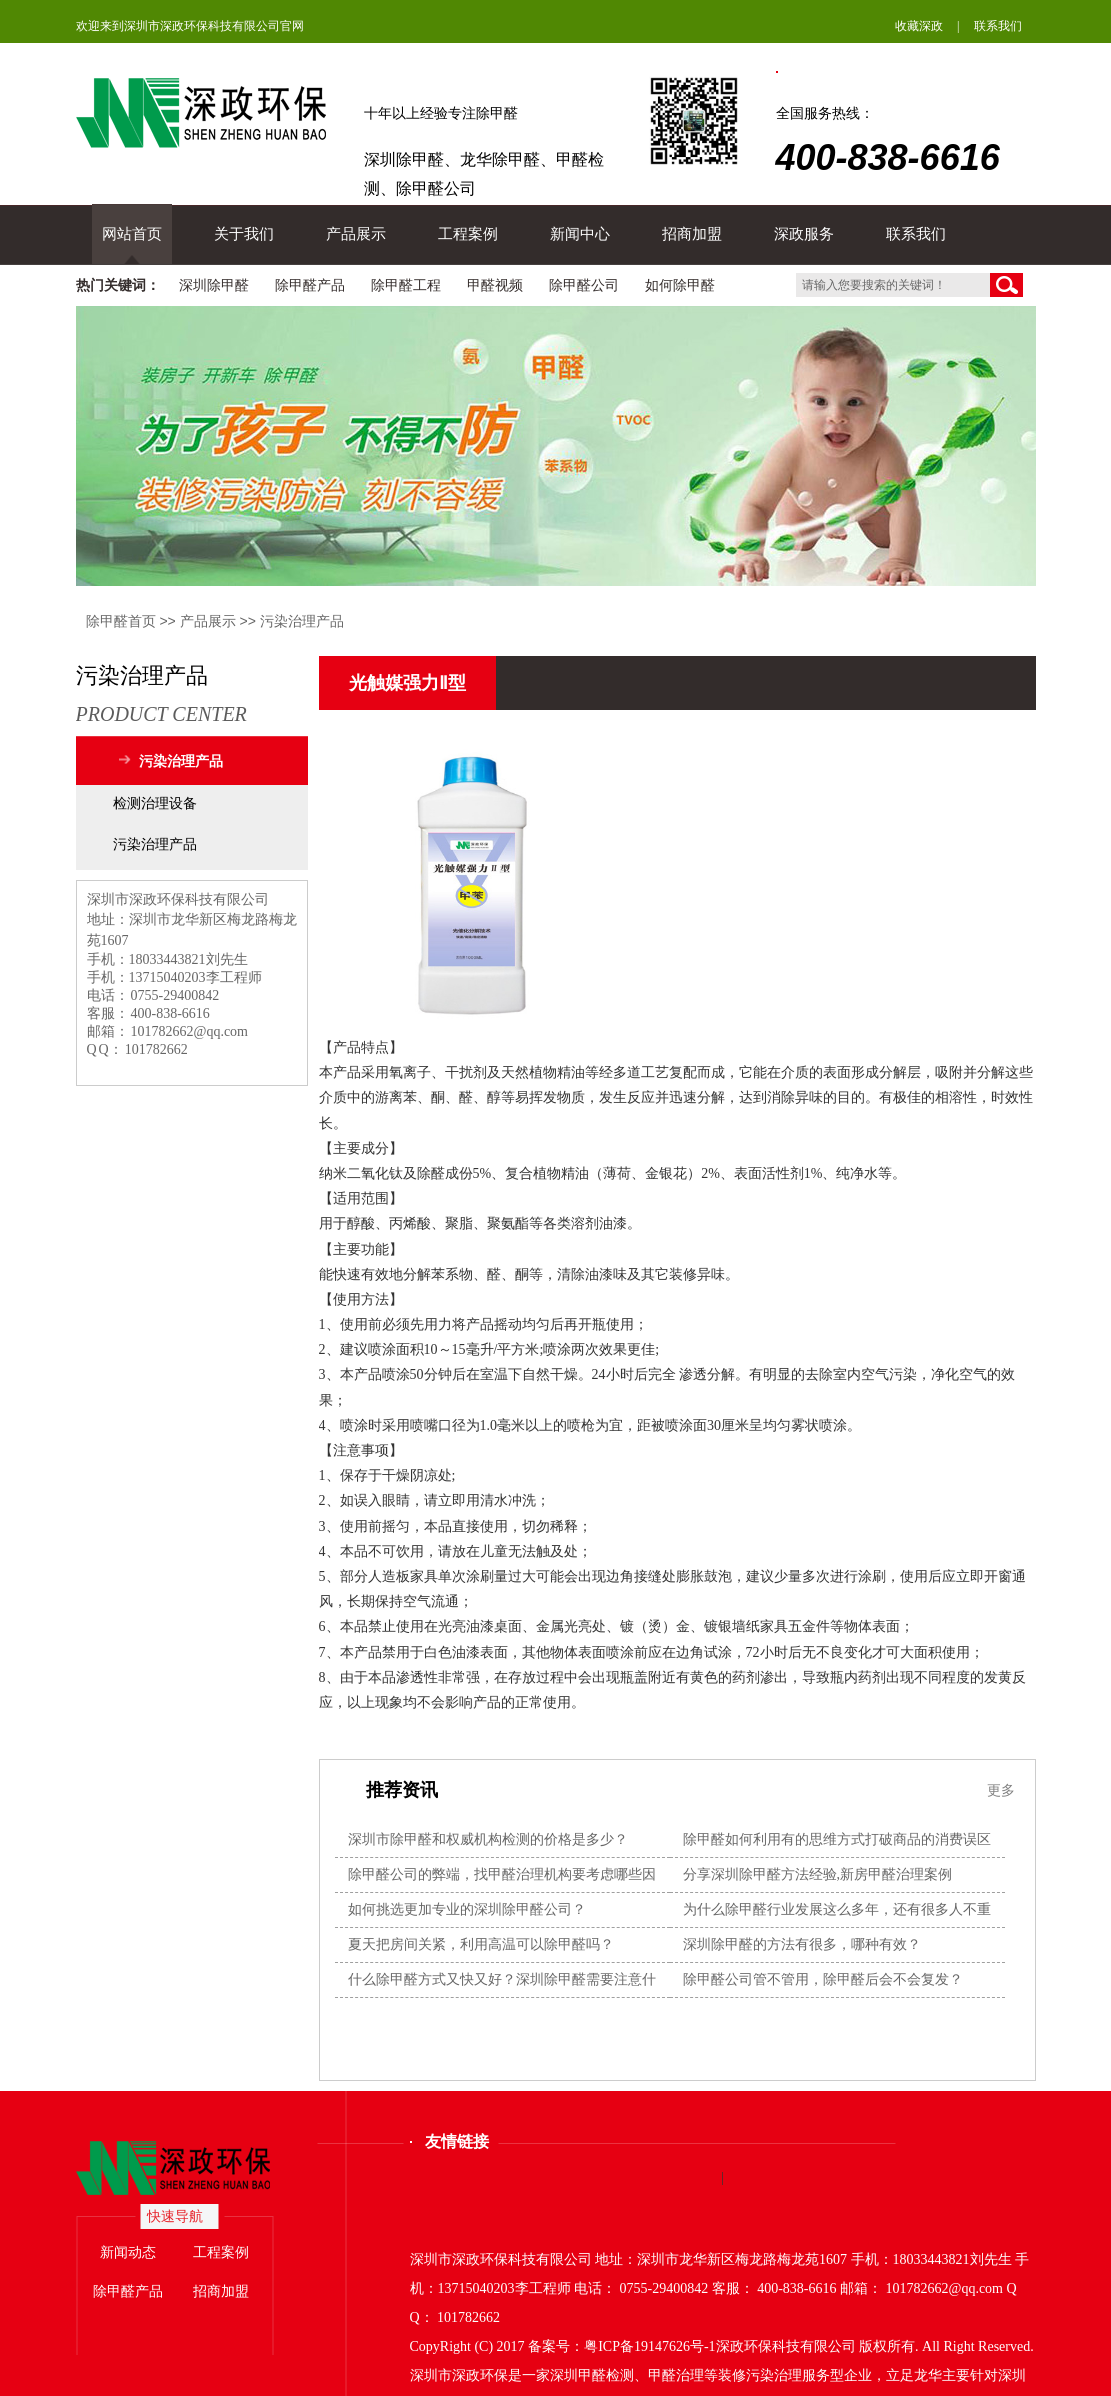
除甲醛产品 (310, 285)
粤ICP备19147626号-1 (649, 2346)
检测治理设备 (155, 803)
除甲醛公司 (584, 285)
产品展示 (356, 234)
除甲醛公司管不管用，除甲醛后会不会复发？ (823, 1979)
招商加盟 (692, 234)
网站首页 (132, 234)
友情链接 (457, 2141)
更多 (1001, 1790)
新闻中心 (580, 234)
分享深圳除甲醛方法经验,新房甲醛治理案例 (818, 1874)
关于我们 (244, 234)
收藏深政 (919, 26)
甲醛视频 (495, 285)
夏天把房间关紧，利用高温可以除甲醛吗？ (481, 1944)
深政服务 (804, 234)
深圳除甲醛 (214, 285)
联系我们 (998, 26)
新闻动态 (128, 2252)
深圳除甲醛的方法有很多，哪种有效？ (802, 1944)
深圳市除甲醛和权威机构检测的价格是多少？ (488, 1839)
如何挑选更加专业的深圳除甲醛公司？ (467, 1909)
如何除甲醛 (680, 285)
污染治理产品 (302, 621)
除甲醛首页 (121, 621)
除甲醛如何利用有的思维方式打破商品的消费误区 (837, 1839)
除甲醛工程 (406, 285)
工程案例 (468, 234)
